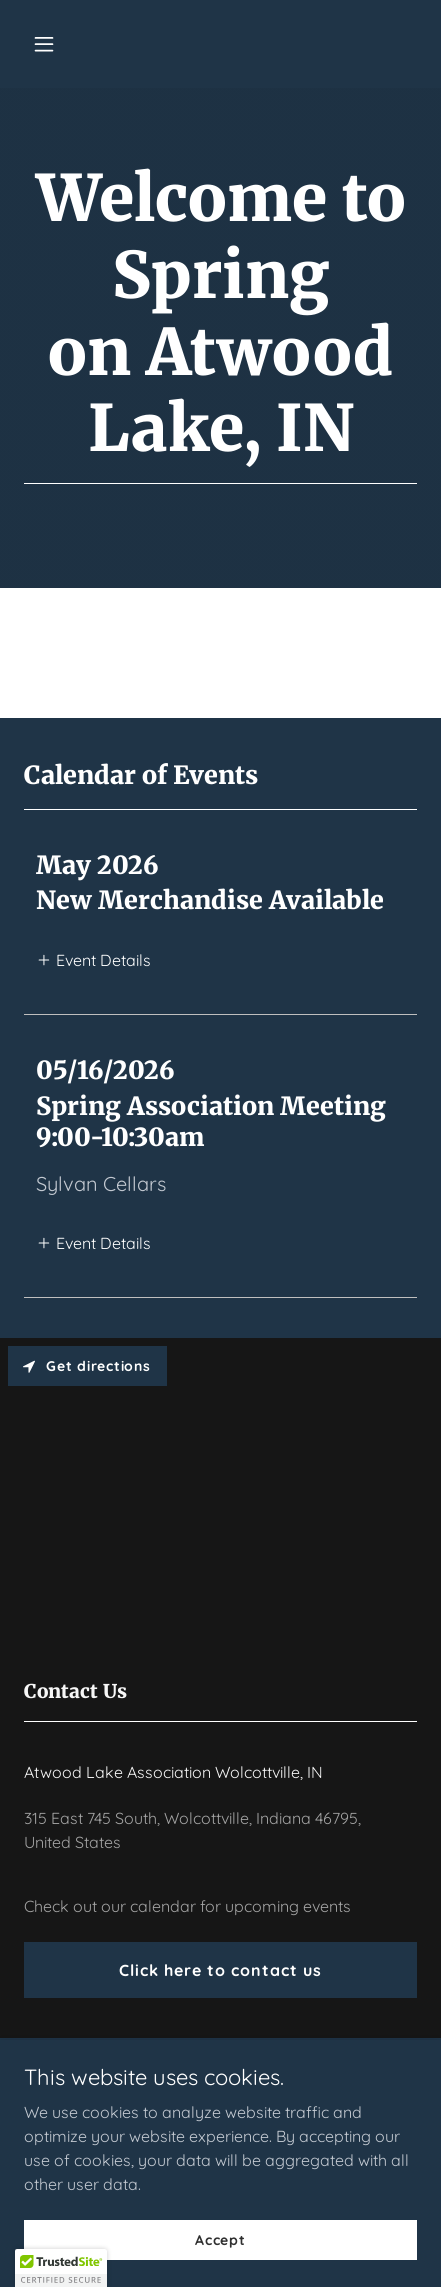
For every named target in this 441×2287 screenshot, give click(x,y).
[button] (69, 44)
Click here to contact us (220, 1970)
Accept (220, 2239)
